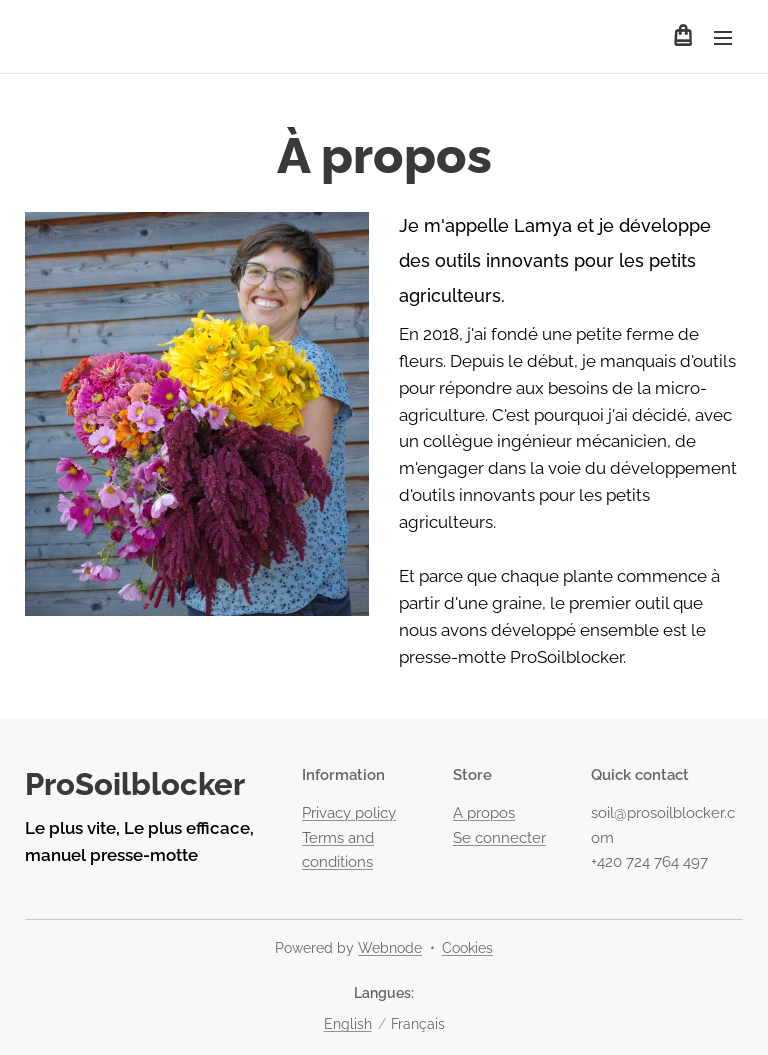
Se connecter (499, 838)
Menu (723, 38)
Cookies (467, 948)
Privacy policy (349, 814)
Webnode (390, 948)
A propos (484, 814)
